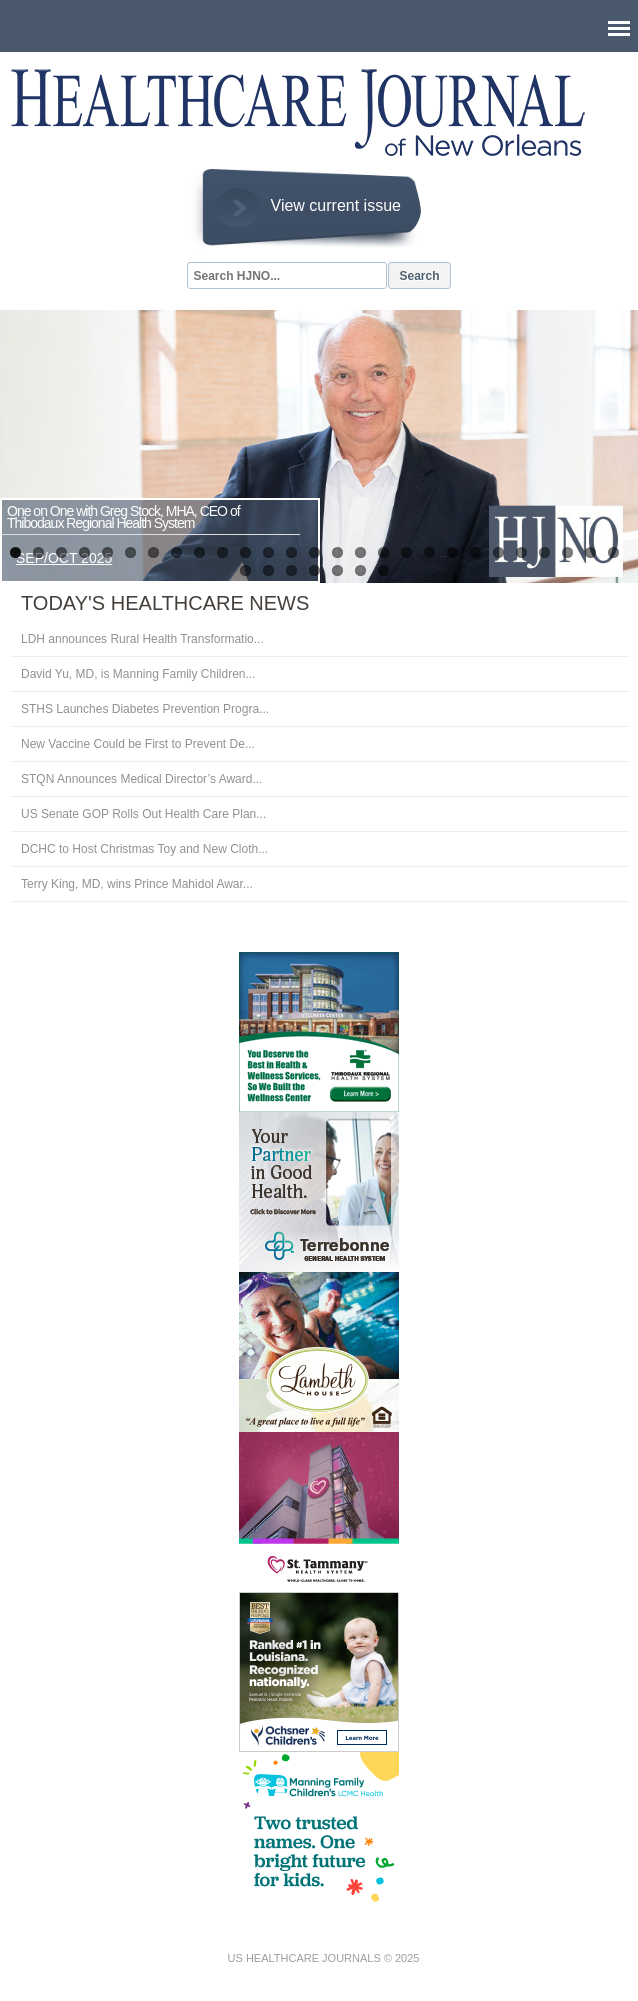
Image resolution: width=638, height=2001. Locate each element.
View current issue (336, 205)
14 (314, 552)
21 (475, 552)
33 (360, 570)
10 (222, 552)
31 (314, 570)
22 (498, 552)
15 (337, 552)
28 (245, 570)
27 (613, 552)
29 (268, 570)
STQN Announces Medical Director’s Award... (141, 779)
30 (291, 570)
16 (360, 552)
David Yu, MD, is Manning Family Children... (138, 674)
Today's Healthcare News (165, 603)
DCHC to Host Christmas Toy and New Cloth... (144, 849)
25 (567, 552)
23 (521, 552)
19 (429, 552)
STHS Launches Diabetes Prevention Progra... (145, 709)
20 (452, 552)
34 (383, 570)
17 (383, 552)
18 (406, 552)
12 (268, 552)
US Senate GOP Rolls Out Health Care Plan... (143, 814)
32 (337, 570)
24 (544, 552)
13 (291, 552)
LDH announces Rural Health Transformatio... (142, 639)
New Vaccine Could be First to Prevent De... (138, 744)
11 (245, 552)
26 (590, 552)
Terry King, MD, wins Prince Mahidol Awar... (137, 884)
